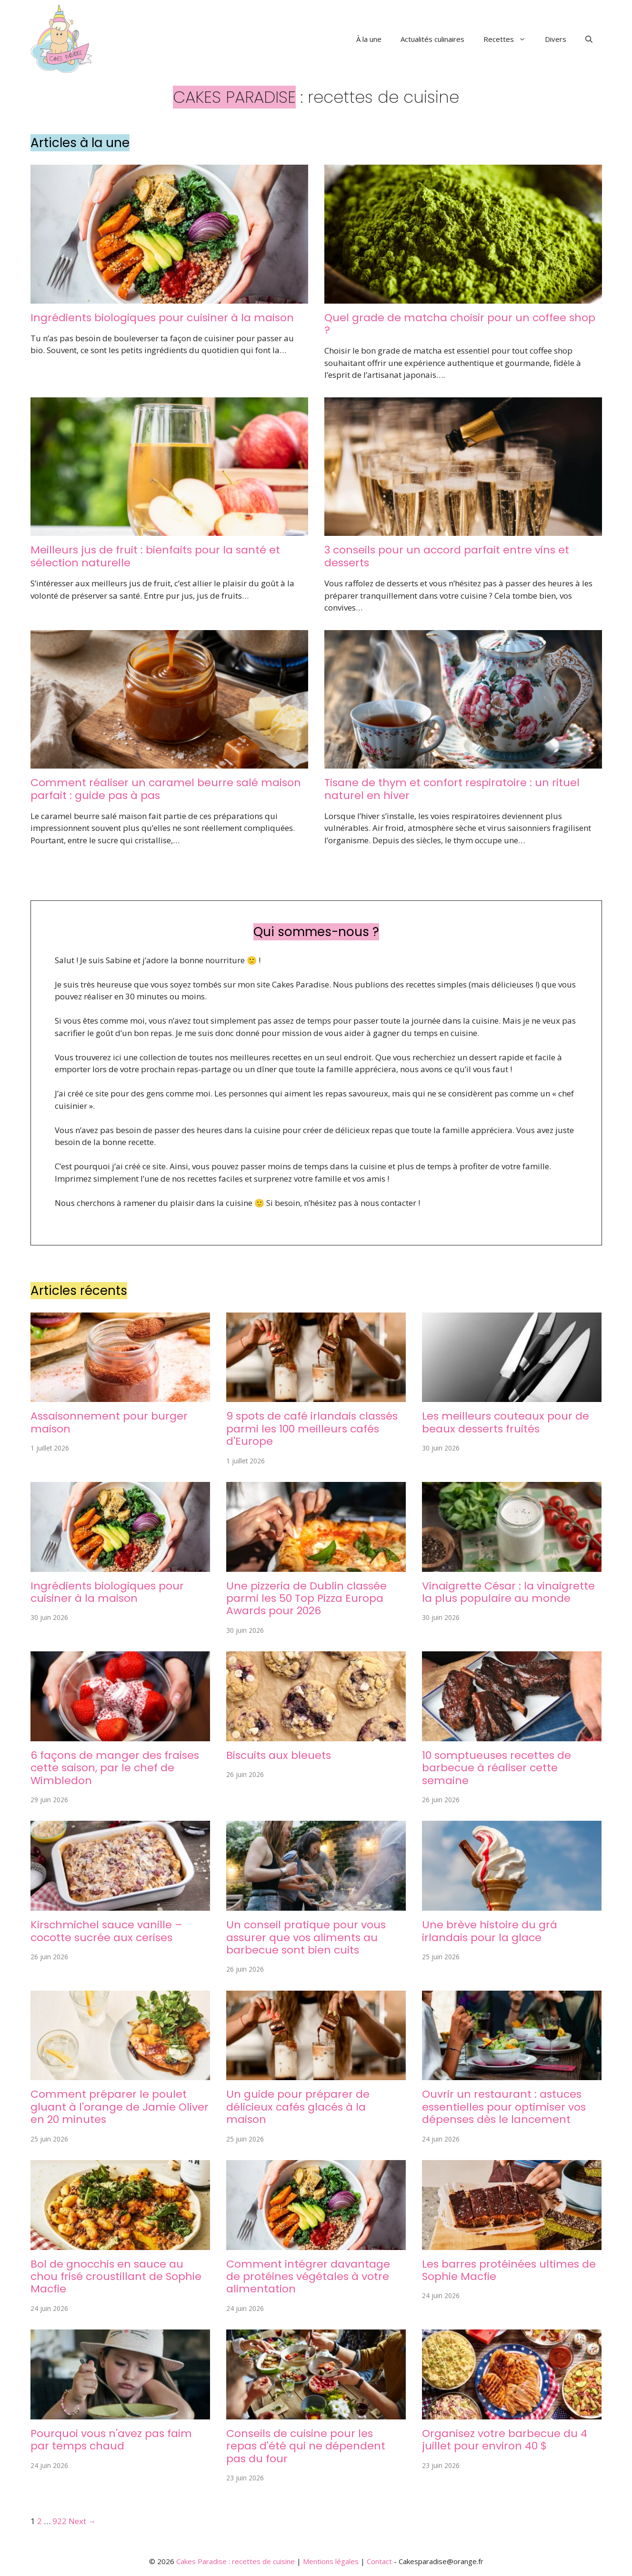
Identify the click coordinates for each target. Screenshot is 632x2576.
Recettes (509, 39)
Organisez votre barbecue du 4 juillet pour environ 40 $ (504, 2439)
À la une (368, 39)
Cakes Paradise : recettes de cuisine (235, 2561)
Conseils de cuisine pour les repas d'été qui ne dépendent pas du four (305, 2446)
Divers (555, 39)
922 (59, 2521)
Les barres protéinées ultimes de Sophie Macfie (509, 2270)
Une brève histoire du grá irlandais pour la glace (489, 1930)
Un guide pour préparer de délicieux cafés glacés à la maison (298, 2107)
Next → (82, 2521)
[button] (589, 39)
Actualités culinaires (432, 39)
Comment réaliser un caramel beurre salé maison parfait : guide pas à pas (165, 788)
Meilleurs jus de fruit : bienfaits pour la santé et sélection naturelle (155, 556)
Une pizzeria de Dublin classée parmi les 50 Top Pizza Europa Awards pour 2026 (306, 1599)
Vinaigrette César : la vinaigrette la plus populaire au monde (508, 1592)
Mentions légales (331, 2561)
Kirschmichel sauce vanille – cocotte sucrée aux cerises (106, 1930)
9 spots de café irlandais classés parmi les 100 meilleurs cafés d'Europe (312, 1429)
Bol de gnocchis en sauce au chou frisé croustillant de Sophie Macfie (115, 2277)
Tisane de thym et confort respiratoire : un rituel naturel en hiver (452, 788)
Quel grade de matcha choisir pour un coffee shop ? (459, 323)
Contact (379, 2561)
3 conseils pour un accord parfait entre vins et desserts (446, 556)
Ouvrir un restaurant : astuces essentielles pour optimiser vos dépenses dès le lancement (504, 2107)
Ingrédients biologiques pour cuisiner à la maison (162, 317)
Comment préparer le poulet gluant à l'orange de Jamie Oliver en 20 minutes (119, 2107)
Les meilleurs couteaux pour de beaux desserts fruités (505, 1422)
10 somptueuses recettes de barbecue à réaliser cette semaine (496, 1768)
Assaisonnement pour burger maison (109, 1422)
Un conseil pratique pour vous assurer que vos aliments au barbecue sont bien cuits (306, 1937)
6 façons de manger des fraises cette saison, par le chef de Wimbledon (114, 1768)
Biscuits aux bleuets (278, 1755)
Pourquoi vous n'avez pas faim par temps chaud (111, 2439)
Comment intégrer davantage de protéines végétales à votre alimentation (308, 2277)
